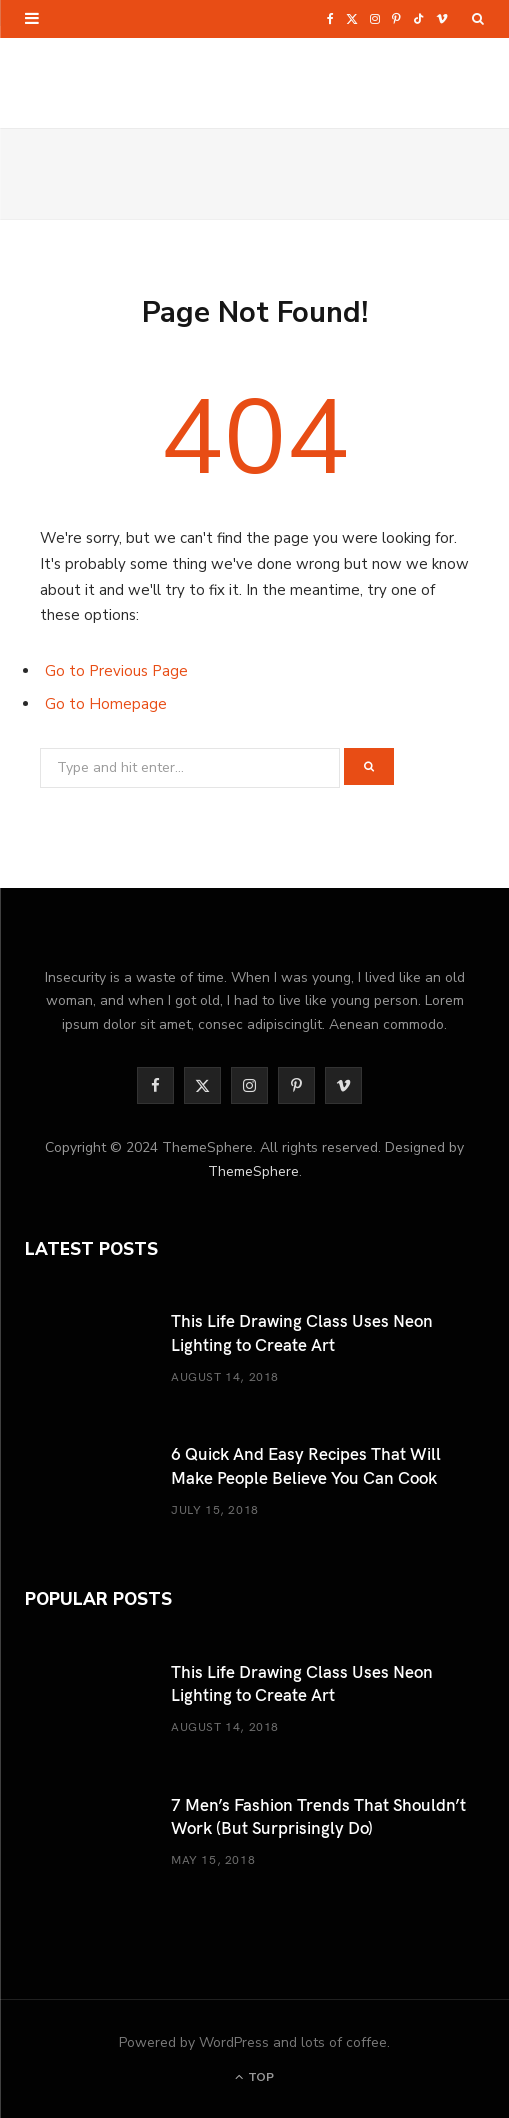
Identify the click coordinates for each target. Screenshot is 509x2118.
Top (254, 2077)
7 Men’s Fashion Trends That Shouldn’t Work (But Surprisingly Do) (318, 1815)
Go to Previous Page (116, 671)
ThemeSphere (253, 1171)
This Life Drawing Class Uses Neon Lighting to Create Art (302, 1331)
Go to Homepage (106, 704)
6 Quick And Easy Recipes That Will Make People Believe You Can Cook (306, 1464)
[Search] (478, 19)
